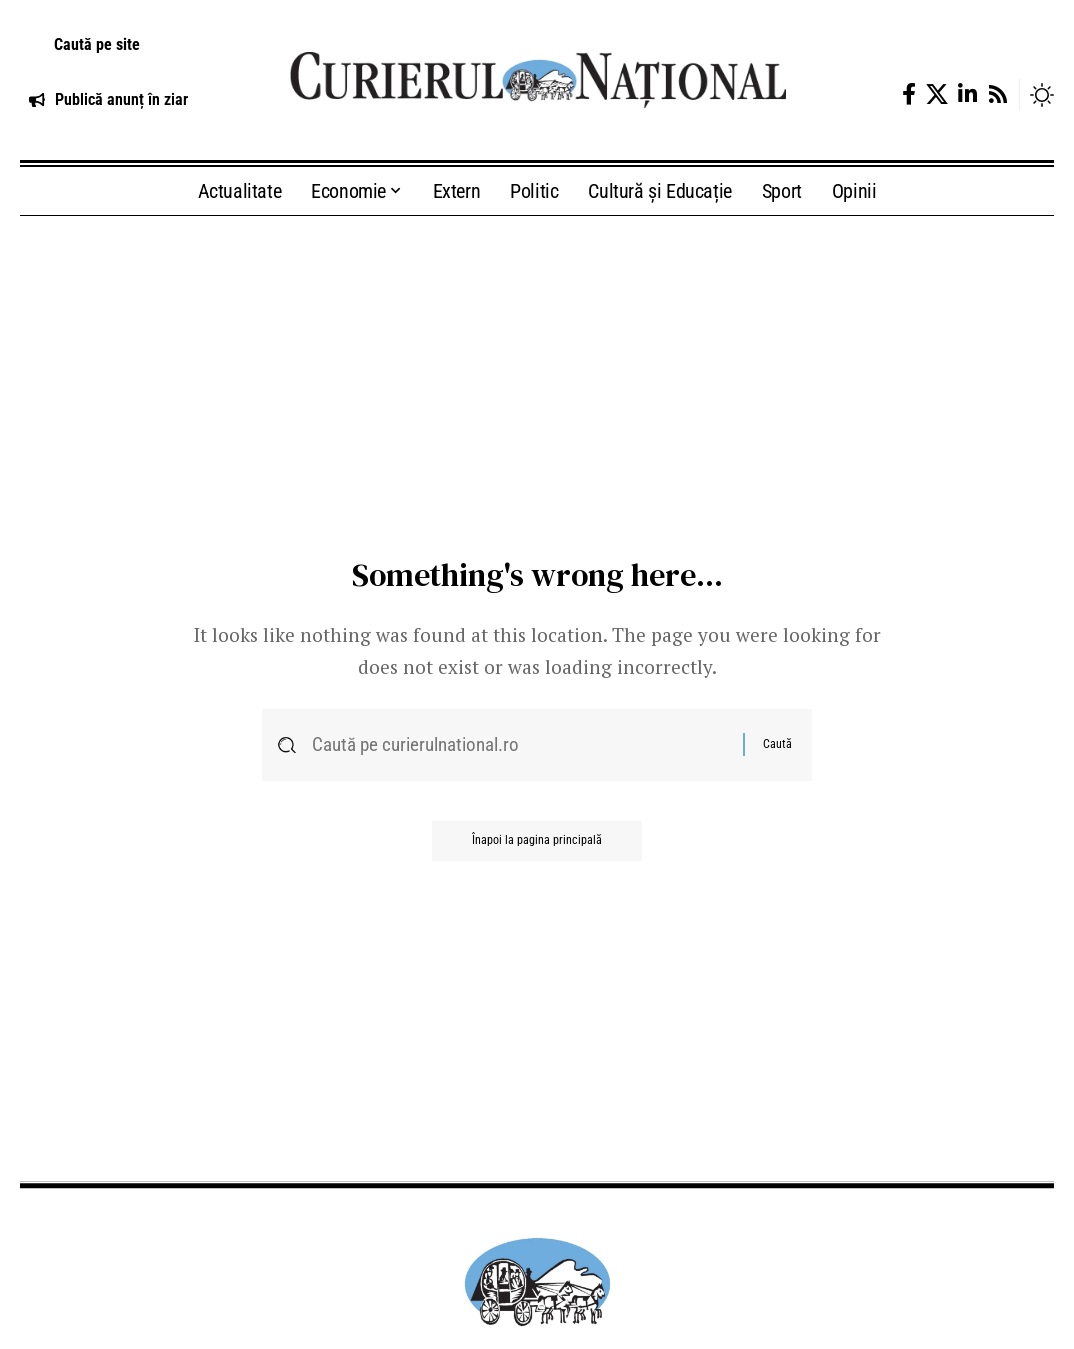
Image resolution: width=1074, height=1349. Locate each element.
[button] (134, 45)
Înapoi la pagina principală (537, 841)
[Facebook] (909, 94)
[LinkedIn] (967, 94)
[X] (937, 94)
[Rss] (998, 94)
